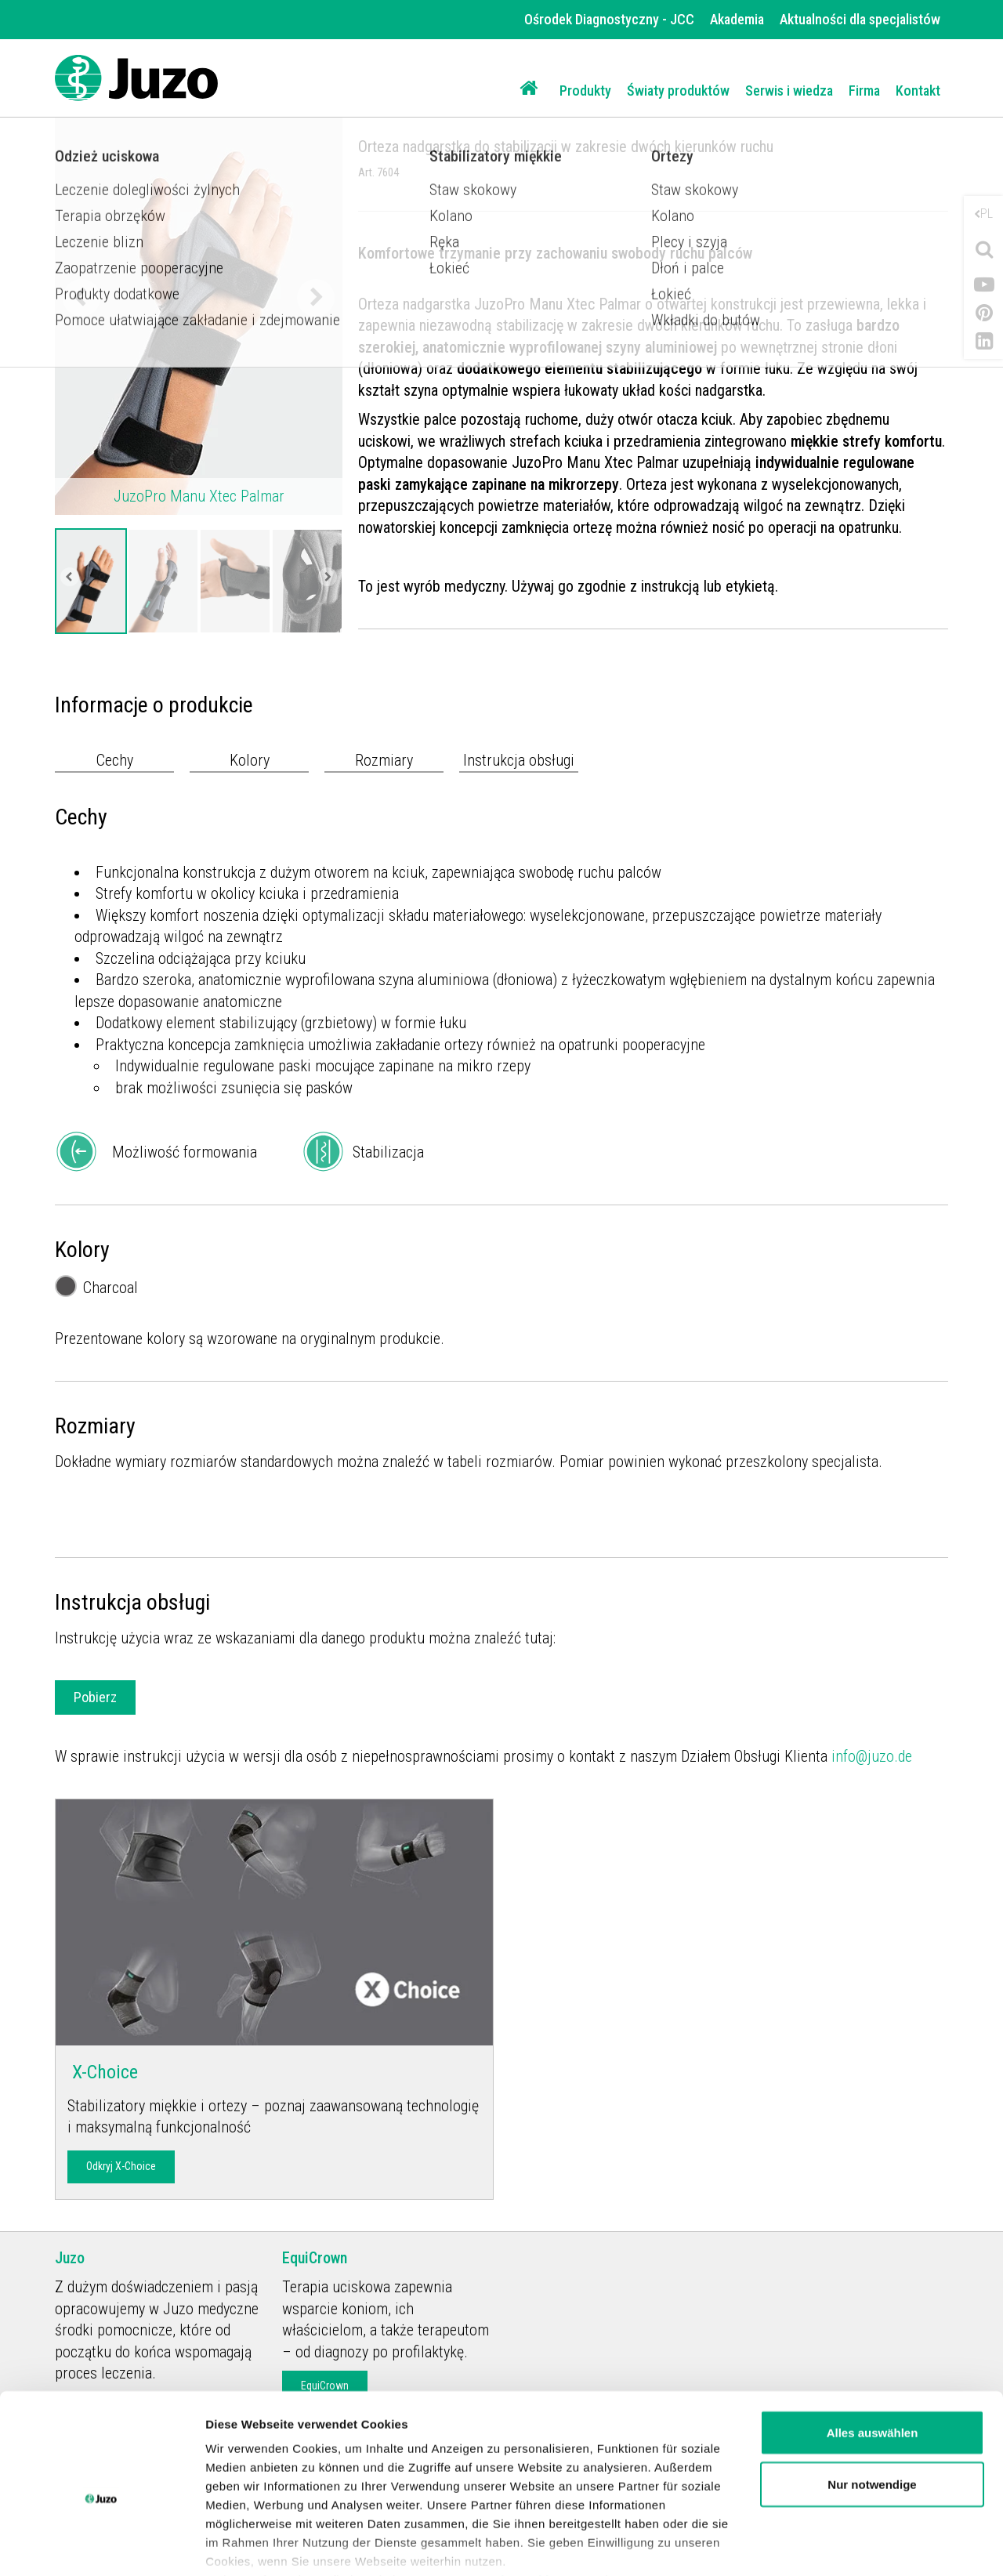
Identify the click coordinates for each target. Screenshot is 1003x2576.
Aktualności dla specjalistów (860, 19)
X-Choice (102, 2072)
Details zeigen (244, 2545)
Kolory (250, 760)
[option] (91, 581)
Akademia (737, 19)
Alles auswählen (872, 2356)
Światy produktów (678, 90)
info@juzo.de (871, 1756)
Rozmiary (384, 760)
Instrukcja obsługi (518, 760)
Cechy (114, 760)
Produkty (585, 90)
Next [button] (316, 298)
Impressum (645, 2503)
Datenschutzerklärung (518, 2503)
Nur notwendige (871, 2408)
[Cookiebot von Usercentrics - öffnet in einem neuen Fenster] (101, 2545)
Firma (864, 90)
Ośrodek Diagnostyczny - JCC (609, 19)
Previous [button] (81, 298)
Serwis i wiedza (789, 90)
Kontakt (918, 90)
